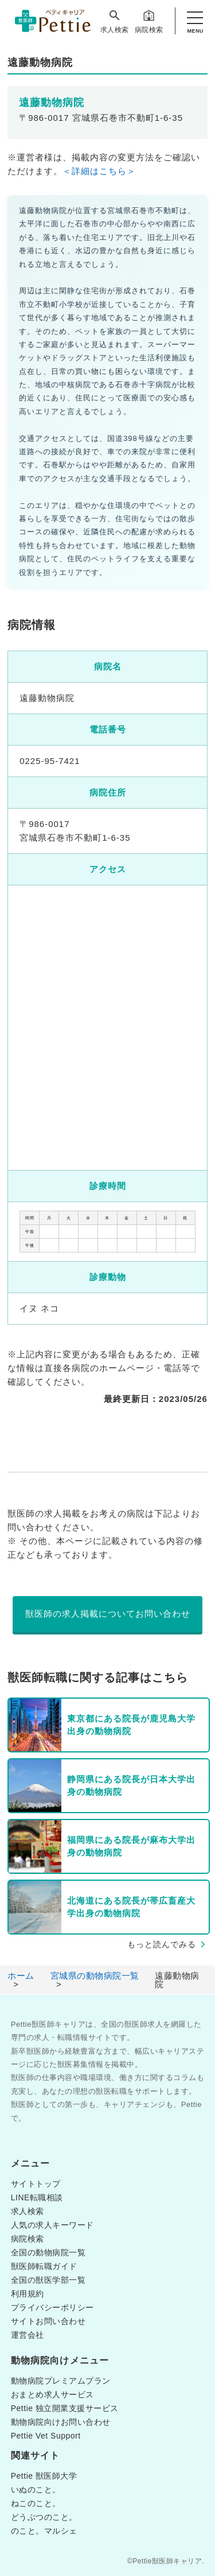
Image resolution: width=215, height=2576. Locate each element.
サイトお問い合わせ (48, 2321)
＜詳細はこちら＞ (99, 171)
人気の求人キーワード (52, 2225)
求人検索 (114, 21)
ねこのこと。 (36, 2503)
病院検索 (149, 21)
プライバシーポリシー (52, 2307)
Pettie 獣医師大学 (44, 2475)
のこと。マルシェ (44, 2530)
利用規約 (27, 2293)
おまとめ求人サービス (52, 2394)
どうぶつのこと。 (44, 2517)
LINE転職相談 (37, 2197)
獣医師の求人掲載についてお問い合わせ (107, 1613)
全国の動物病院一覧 (48, 2252)
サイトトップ (36, 2183)
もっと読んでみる (161, 1944)
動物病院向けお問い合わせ (61, 2422)
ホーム (20, 1975)
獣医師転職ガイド (44, 2266)
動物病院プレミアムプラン (61, 2380)
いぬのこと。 (36, 2489)
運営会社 (27, 2334)
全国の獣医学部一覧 (48, 2279)
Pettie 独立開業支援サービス (65, 2408)
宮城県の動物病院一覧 (94, 1975)
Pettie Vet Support (46, 2435)
